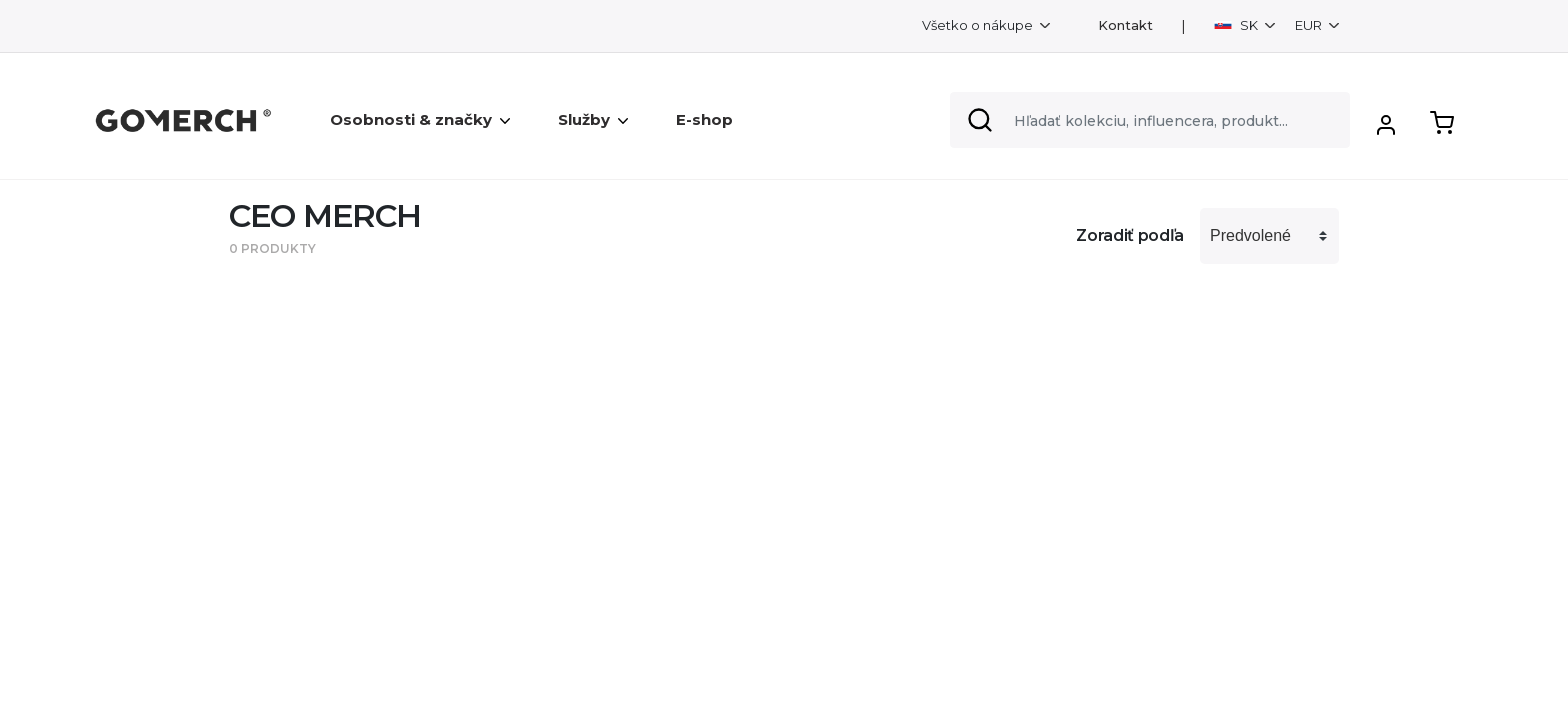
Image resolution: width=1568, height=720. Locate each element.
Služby (593, 119)
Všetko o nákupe (979, 25)
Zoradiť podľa (1130, 235)
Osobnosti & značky (420, 119)
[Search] (1150, 120)
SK (1237, 25)
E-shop (704, 119)
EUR (1310, 25)
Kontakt (1125, 25)
